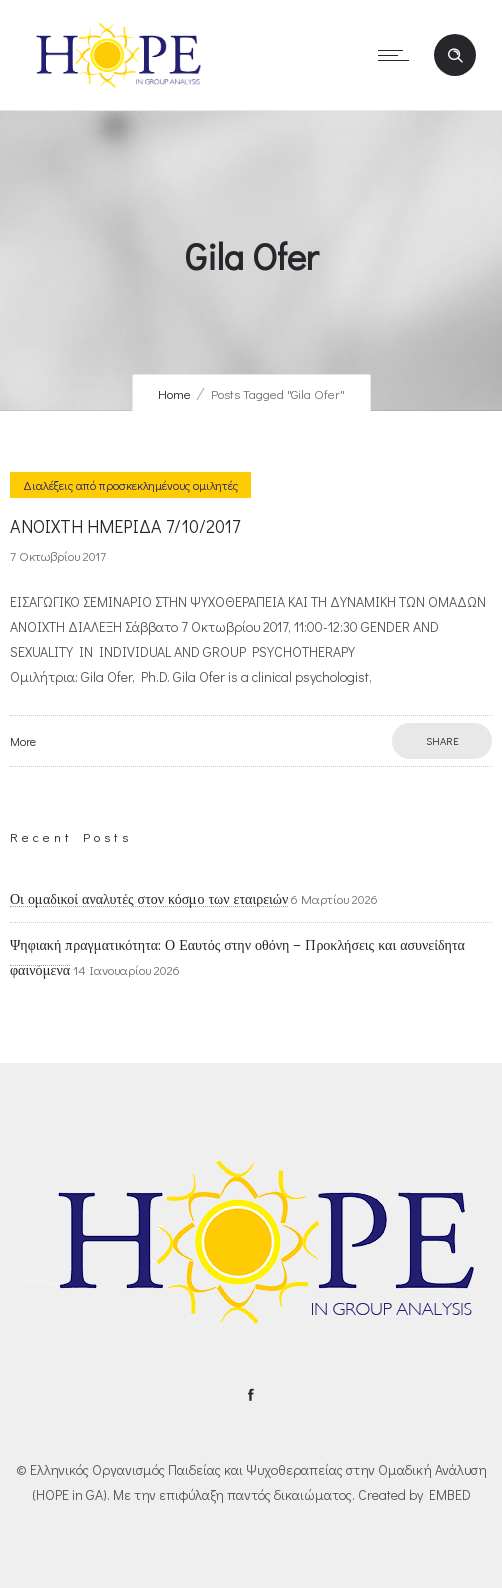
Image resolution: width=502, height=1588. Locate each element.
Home (174, 393)
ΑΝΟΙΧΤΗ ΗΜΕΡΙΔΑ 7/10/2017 (125, 526)
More (23, 741)
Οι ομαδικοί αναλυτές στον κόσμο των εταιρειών (149, 899)
